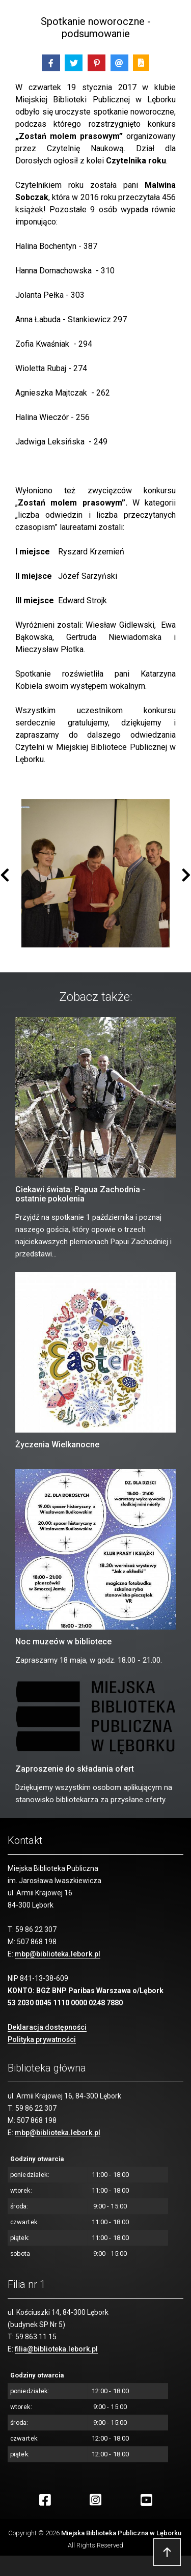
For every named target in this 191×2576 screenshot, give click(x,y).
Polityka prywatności (42, 2039)
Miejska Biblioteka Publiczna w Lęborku (121, 2533)
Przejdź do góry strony (167, 2552)
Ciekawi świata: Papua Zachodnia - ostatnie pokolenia (80, 1194)
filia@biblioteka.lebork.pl (56, 2349)
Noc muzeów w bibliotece (63, 1641)
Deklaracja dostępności (47, 2027)
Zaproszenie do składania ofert (74, 1769)
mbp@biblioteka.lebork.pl (57, 1954)
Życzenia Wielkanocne (57, 1444)
